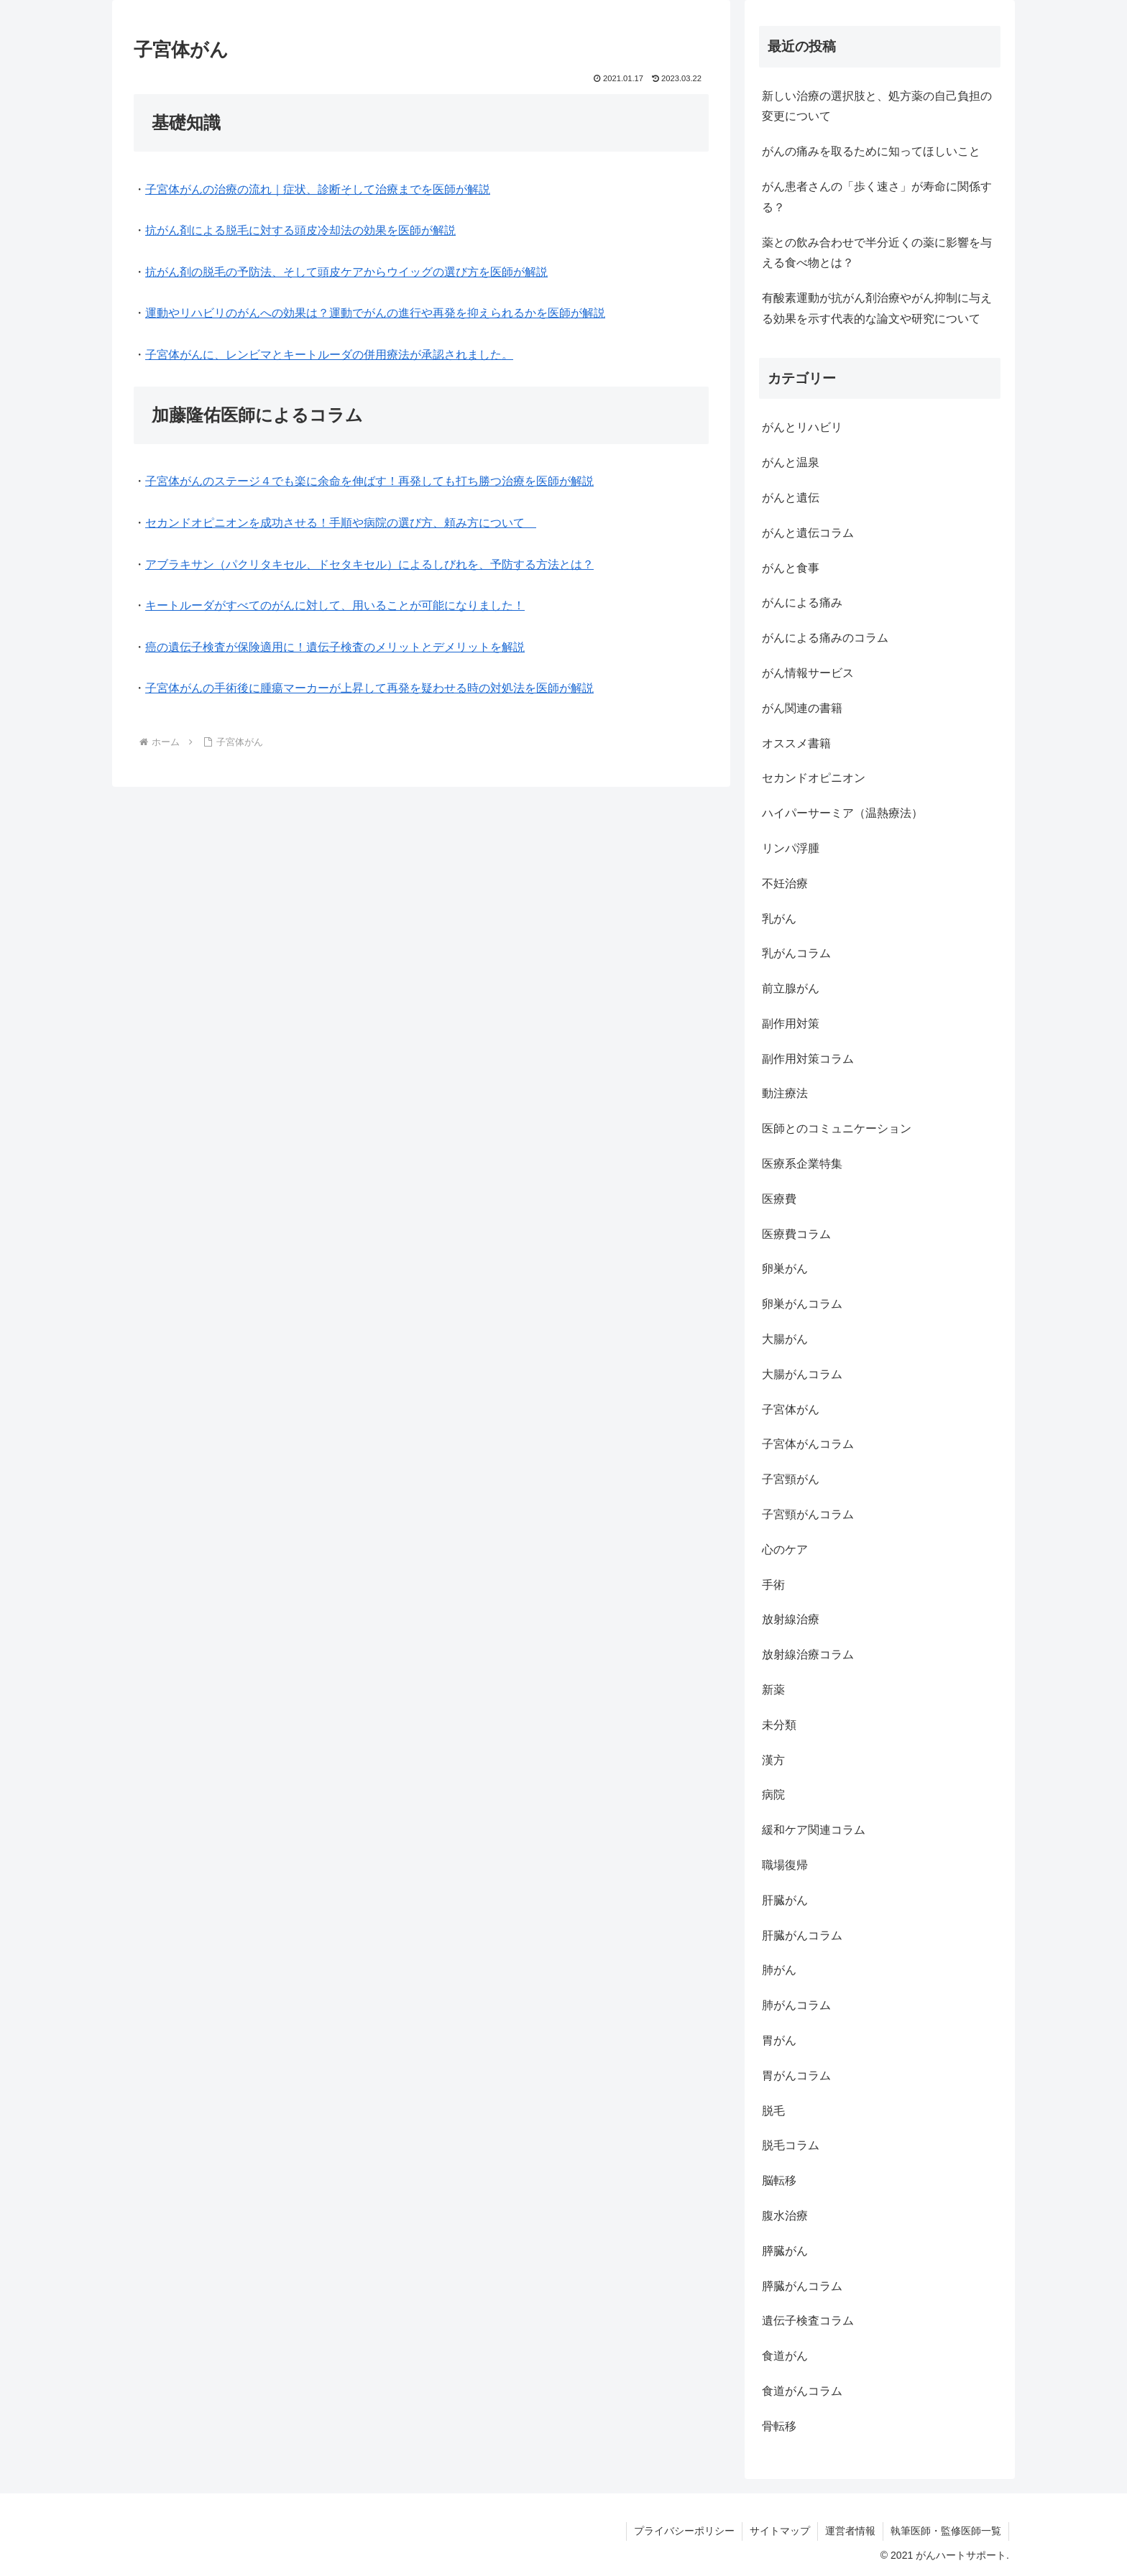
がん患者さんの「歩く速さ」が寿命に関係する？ (877, 196)
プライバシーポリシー (684, 2530)
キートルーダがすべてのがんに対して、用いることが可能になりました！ (335, 605)
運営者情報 (850, 2530)
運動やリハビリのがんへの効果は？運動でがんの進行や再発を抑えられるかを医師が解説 (375, 313)
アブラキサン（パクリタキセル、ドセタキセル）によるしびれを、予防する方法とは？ (369, 564)
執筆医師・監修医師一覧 (946, 2530)
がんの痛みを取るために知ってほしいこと (871, 151)
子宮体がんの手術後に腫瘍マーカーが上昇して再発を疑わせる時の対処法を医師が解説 (369, 688)
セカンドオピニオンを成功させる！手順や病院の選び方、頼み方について (340, 523)
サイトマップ (780, 2530)
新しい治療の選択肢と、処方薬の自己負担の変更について (877, 106)
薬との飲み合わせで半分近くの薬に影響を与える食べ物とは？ (877, 252)
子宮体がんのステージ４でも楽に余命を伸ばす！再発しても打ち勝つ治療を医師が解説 (369, 481)
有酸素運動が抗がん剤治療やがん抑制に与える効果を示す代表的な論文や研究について (877, 308)
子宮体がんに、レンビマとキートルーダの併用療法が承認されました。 (329, 354)
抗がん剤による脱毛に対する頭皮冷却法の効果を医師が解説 (300, 230)
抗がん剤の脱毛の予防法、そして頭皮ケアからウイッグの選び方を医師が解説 (346, 272)
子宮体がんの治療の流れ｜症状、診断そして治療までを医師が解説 (317, 189)
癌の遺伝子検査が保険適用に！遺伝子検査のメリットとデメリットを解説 (335, 647)
